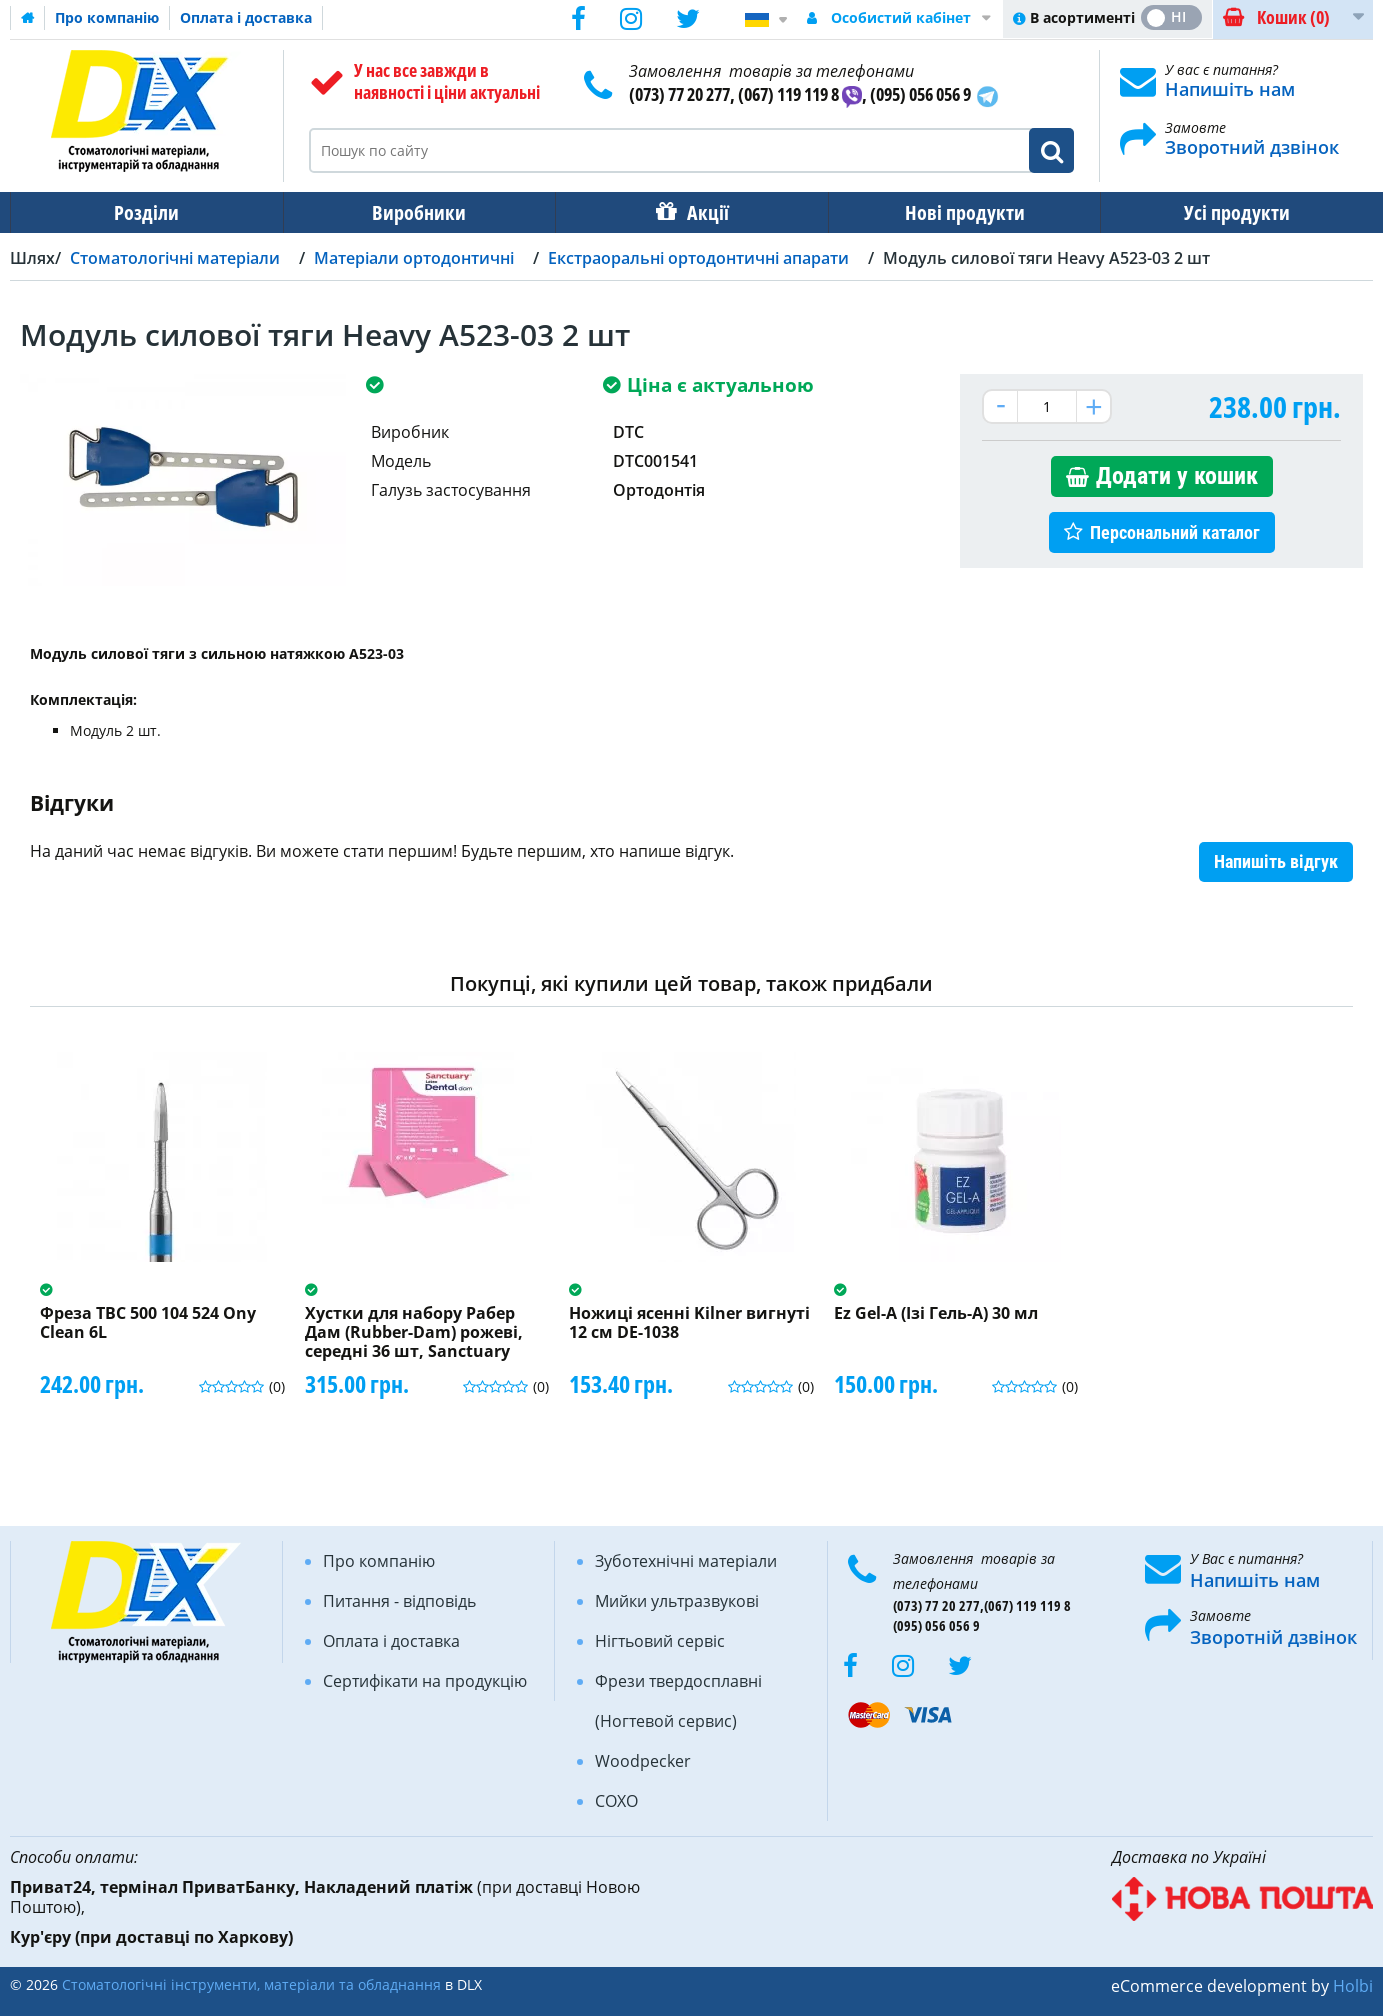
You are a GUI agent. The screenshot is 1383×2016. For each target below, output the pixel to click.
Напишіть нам (1230, 89)
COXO (616, 1801)
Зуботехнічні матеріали (686, 1561)
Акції (708, 212)
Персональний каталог (1175, 532)
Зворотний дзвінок (1252, 147)
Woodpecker (643, 1761)
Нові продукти (965, 212)
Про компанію (107, 17)
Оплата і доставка (246, 17)
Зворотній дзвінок (1273, 1637)
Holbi (1353, 1986)
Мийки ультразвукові (677, 1601)
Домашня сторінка (28, 18)
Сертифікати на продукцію (425, 1681)
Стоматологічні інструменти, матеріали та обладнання (251, 1984)
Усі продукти (1237, 212)
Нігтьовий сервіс (660, 1641)
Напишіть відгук (1276, 861)
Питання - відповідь (399, 1601)
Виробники (419, 212)
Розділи (146, 212)
